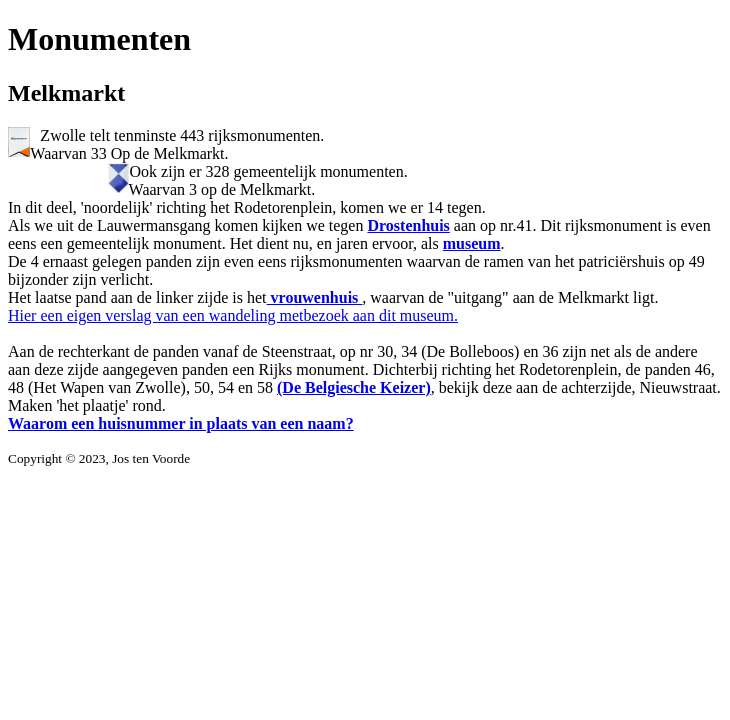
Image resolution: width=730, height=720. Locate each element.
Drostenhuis (408, 225)
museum (472, 243)
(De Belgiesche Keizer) (354, 387)
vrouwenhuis (315, 297)
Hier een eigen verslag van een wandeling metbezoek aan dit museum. (233, 315)
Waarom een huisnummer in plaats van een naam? (181, 423)
